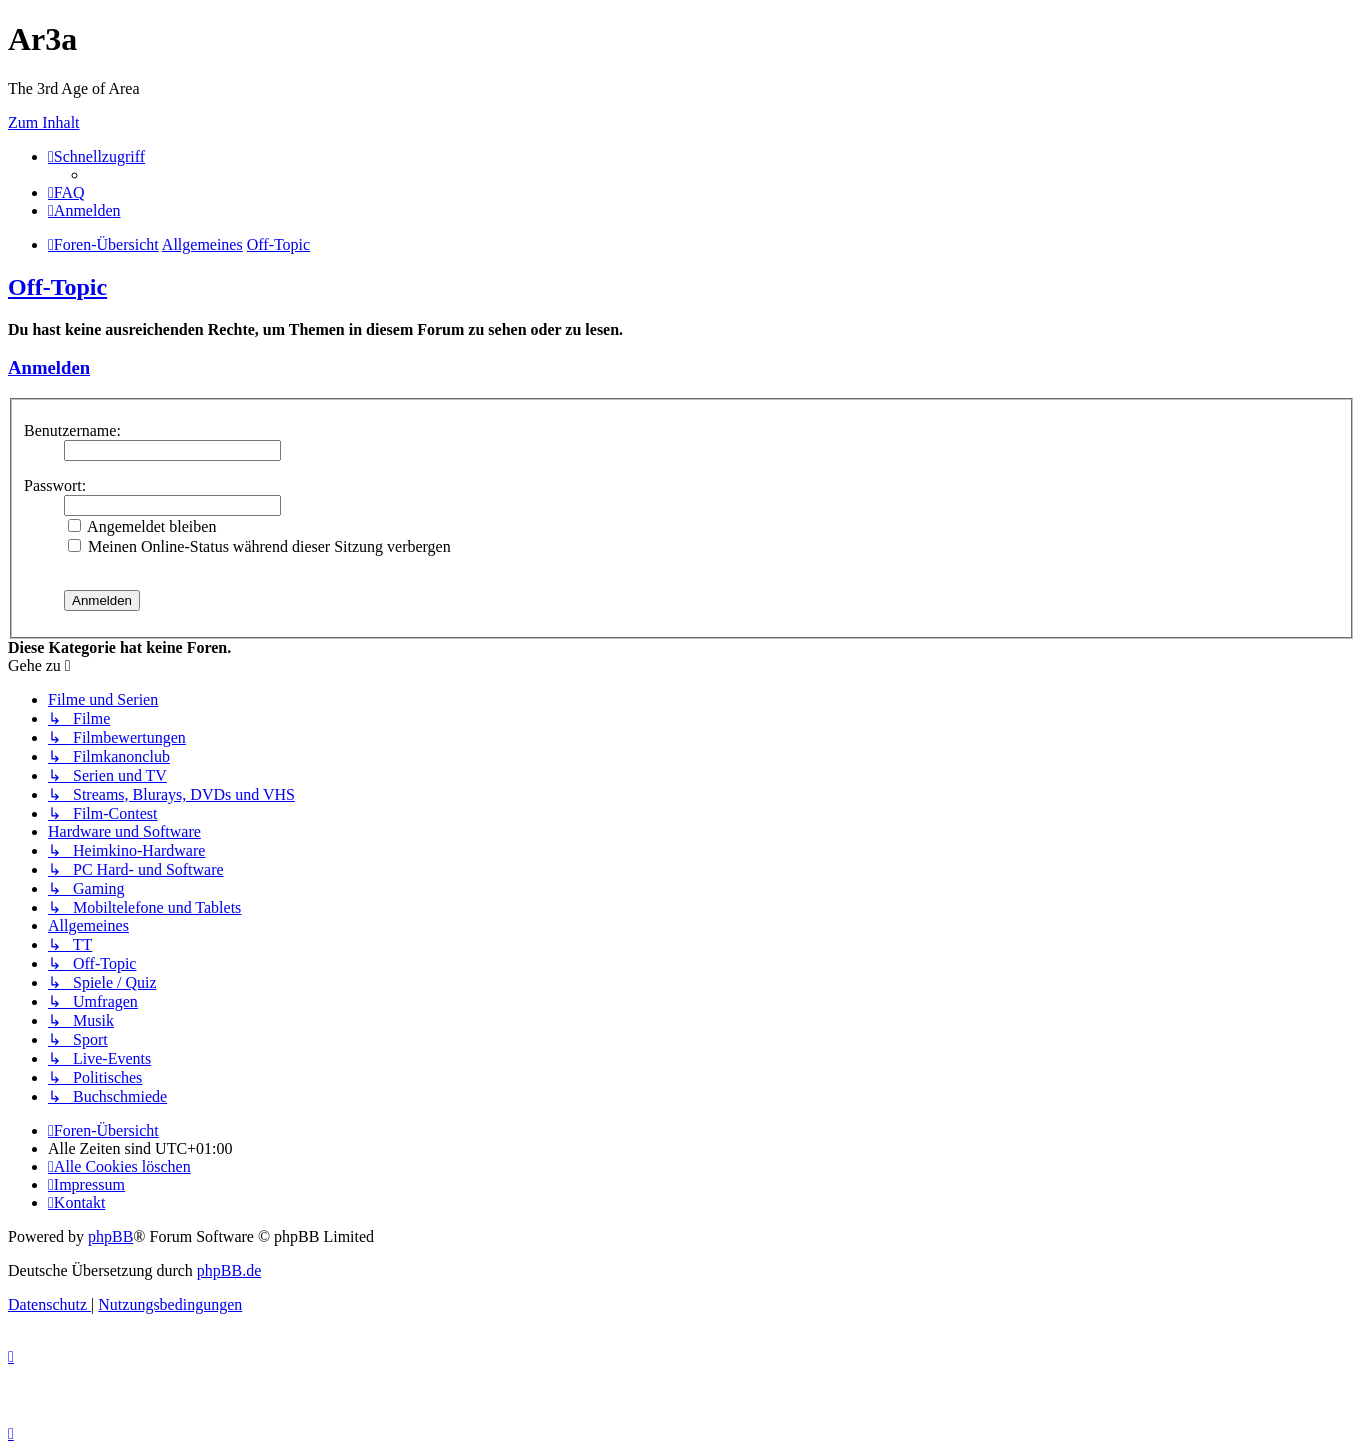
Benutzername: (72, 430)
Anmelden (49, 367)
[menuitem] (66, 192)
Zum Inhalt (44, 122)
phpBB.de (229, 1270)
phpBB (110, 1236)
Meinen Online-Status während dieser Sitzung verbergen (259, 546)
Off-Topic (57, 287)
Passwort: (55, 485)
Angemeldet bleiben (142, 526)
